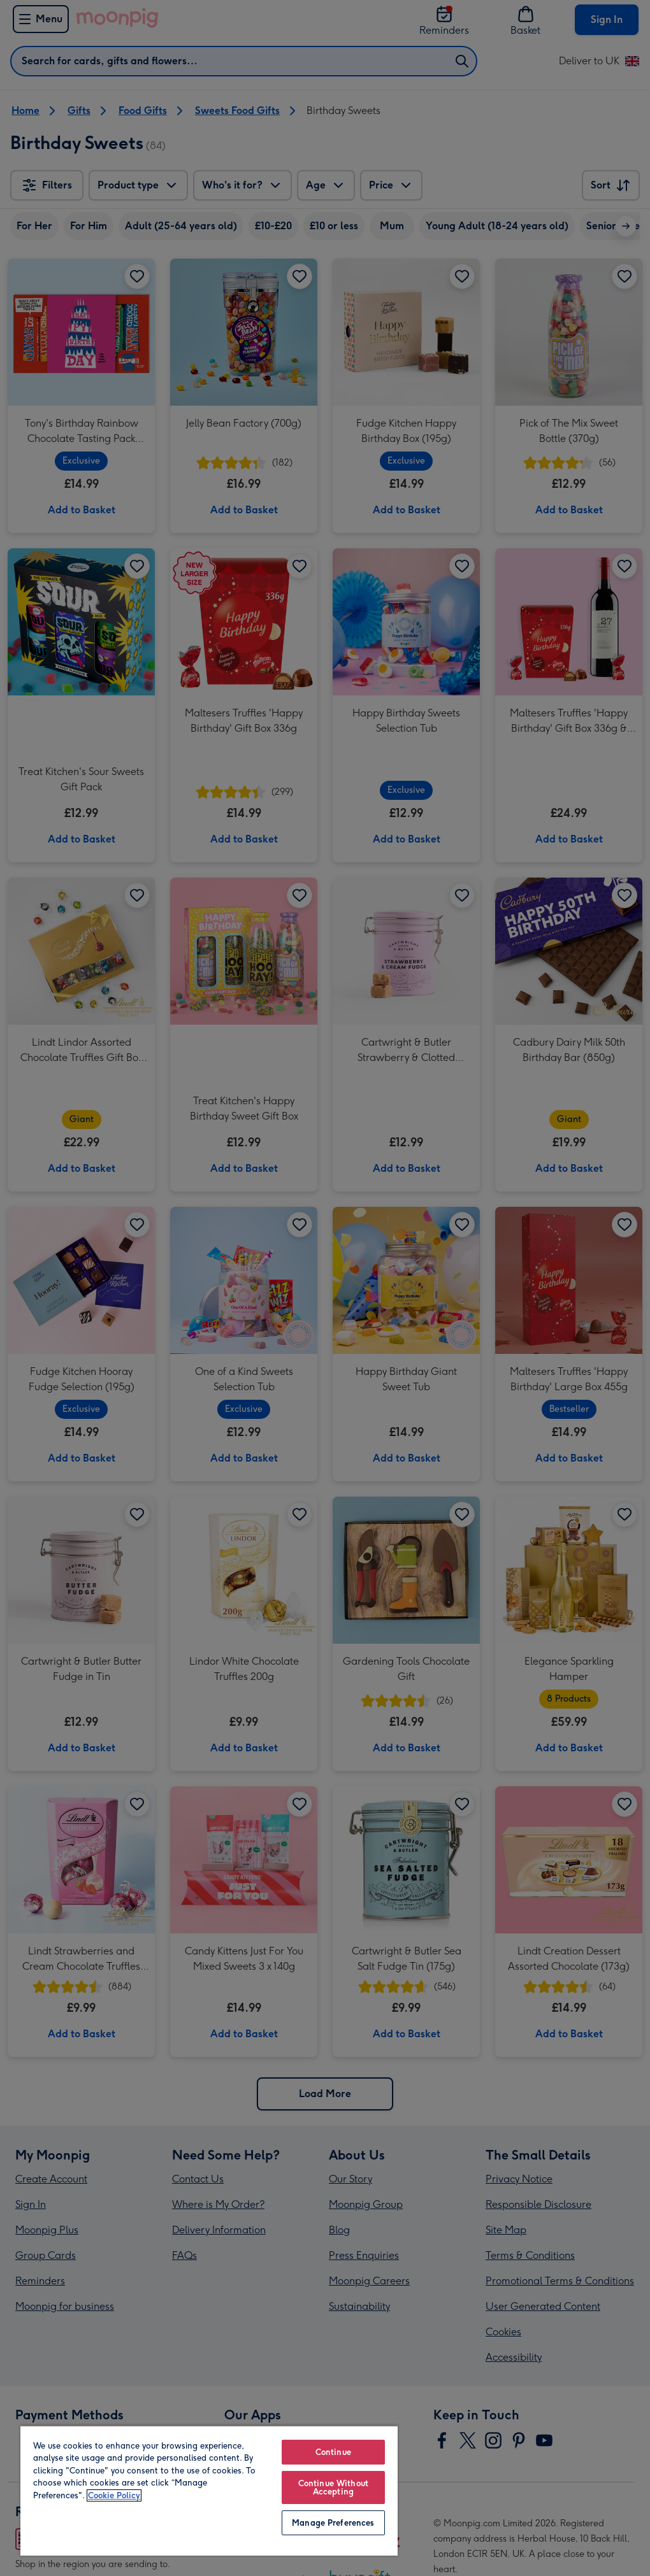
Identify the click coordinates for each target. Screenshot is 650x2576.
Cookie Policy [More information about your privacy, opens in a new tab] (114, 2495)
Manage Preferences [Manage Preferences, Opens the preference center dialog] (333, 2523)
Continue (333, 2452)
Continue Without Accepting (333, 2487)
